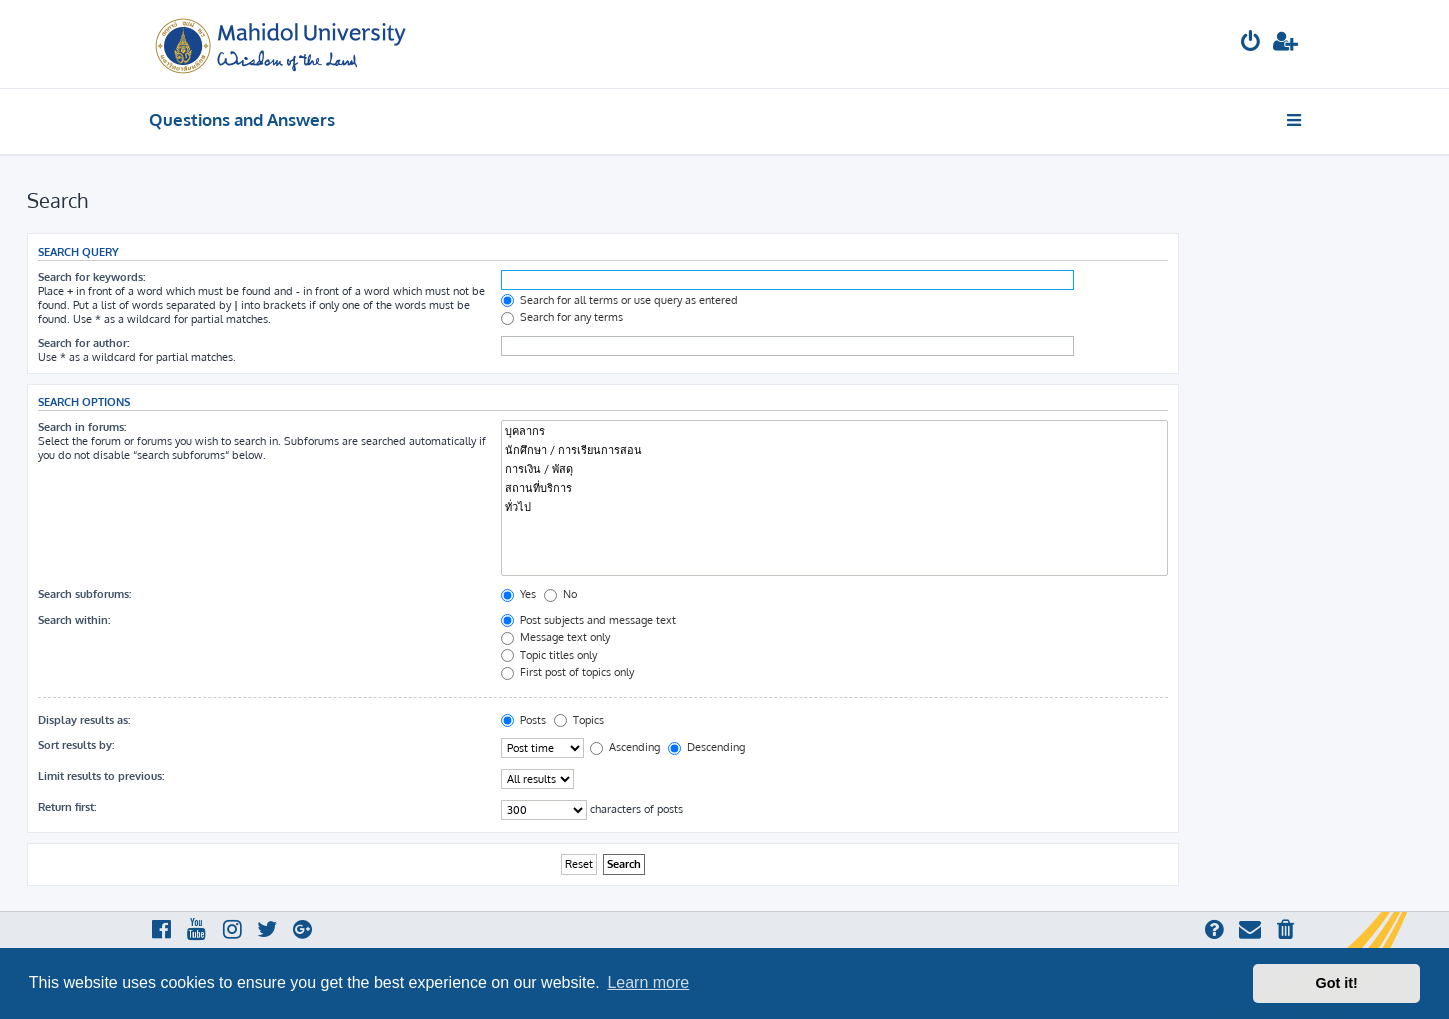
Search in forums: (82, 427)
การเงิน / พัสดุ (834, 469)
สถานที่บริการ (834, 488)
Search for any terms (562, 317)
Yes (518, 594)
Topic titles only (549, 655)
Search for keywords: (91, 277)
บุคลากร (834, 431)
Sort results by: (76, 745)
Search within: (74, 620)
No (560, 594)
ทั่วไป (834, 507)
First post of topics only (567, 672)
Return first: (67, 807)
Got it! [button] (1337, 983)
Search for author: (83, 343)
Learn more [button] (648, 982)
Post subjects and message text (588, 620)
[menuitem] (1251, 43)
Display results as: (84, 720)
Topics (579, 720)
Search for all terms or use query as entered (619, 300)
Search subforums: (84, 594)
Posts (523, 720)
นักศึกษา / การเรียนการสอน (834, 450)
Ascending (625, 747)
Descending (706, 747)
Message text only (555, 637)
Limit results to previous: (101, 776)
